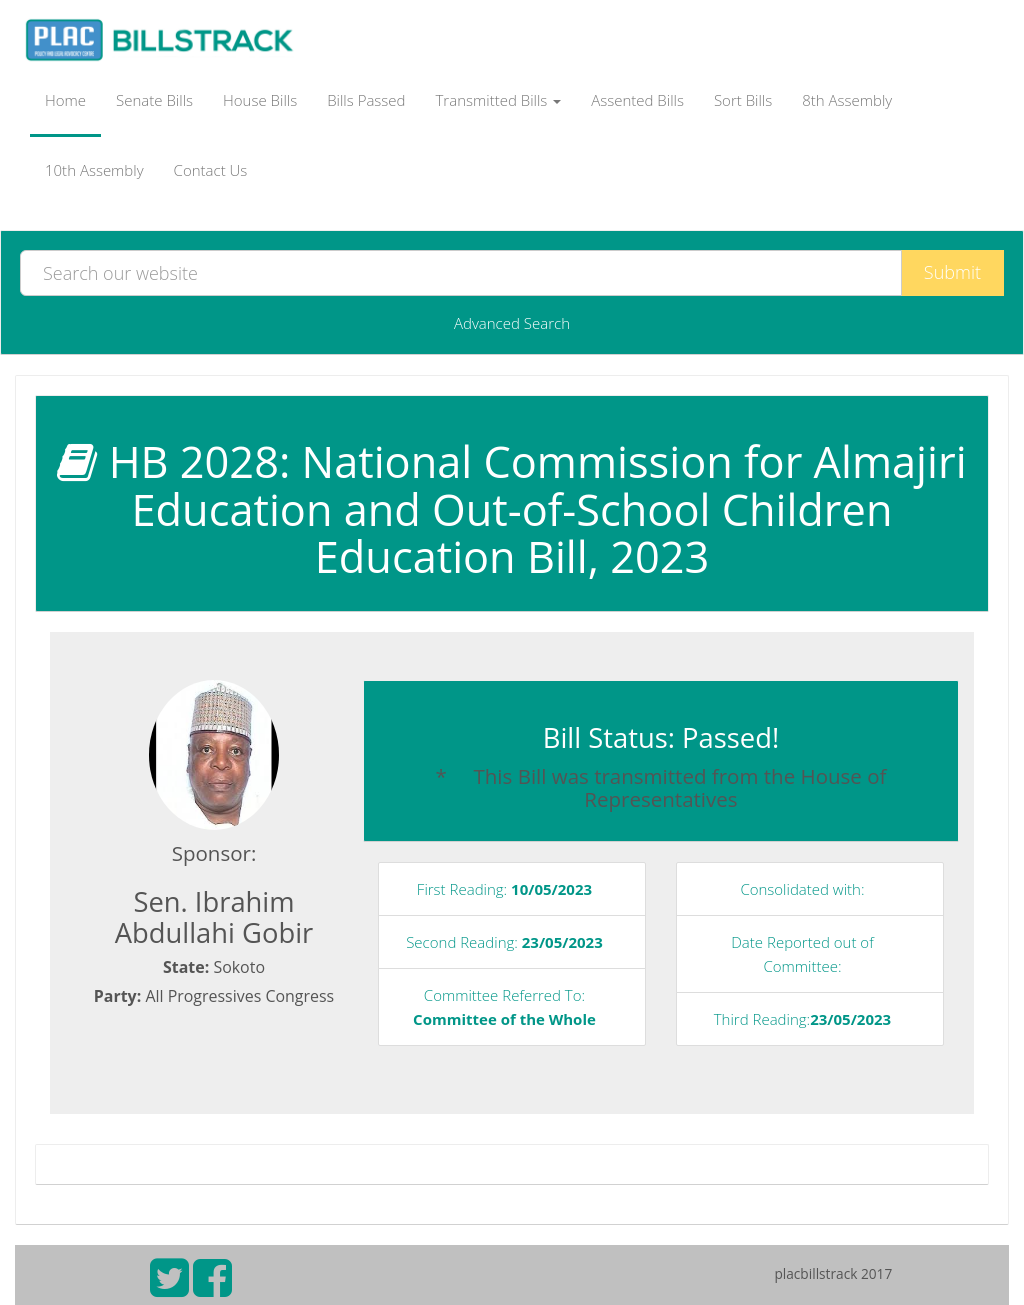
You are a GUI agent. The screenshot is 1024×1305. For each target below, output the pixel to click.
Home (65, 100)
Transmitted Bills (499, 100)
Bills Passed (366, 100)
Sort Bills (743, 100)
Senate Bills (154, 100)
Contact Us (211, 170)
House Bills (260, 100)
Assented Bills (637, 100)
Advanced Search (512, 323)
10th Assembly (94, 170)
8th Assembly (847, 100)
